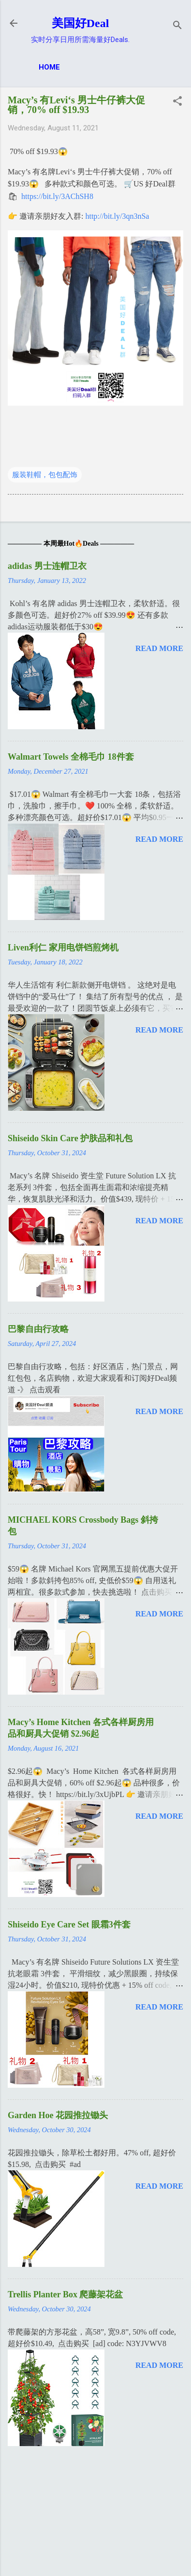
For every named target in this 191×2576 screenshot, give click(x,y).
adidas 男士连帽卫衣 (47, 566)
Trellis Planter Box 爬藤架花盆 (65, 2294)
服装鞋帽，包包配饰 (44, 474)
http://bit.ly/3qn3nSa (117, 216)
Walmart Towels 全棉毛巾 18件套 (71, 757)
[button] (177, 102)
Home (49, 67)
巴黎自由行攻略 (38, 1329)
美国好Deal (80, 23)
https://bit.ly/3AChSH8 (57, 196)
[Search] (177, 26)
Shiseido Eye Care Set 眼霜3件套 (69, 1924)
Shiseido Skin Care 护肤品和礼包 (70, 1138)
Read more (159, 648)
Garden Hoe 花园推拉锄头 (58, 2115)
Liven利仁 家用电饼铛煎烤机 (63, 947)
